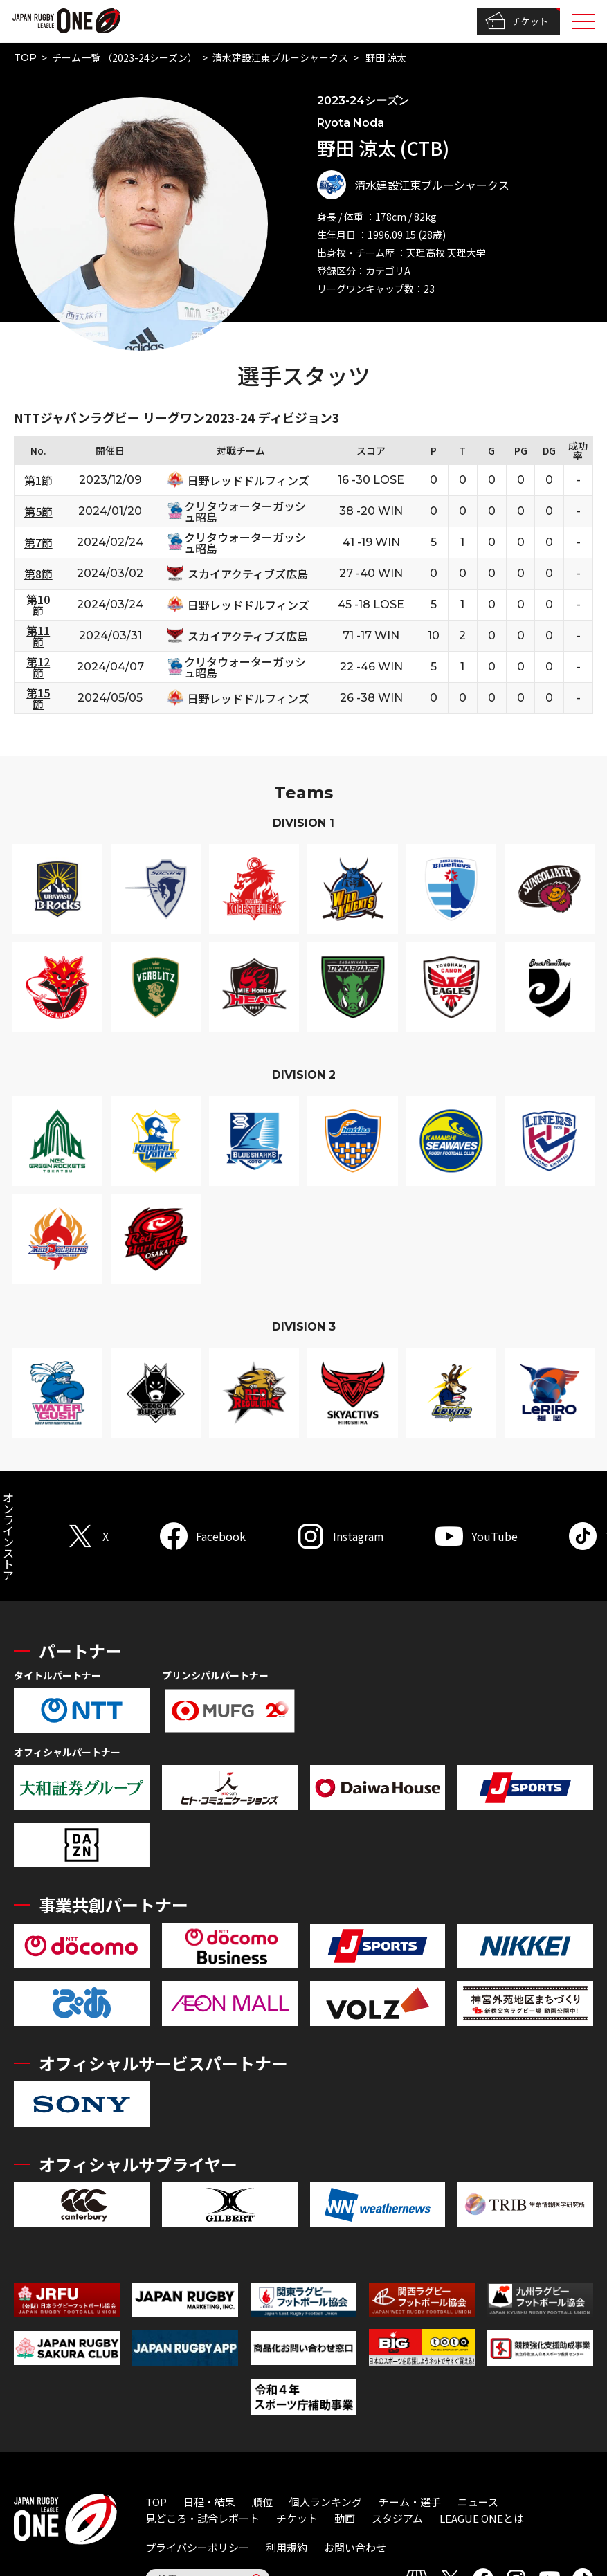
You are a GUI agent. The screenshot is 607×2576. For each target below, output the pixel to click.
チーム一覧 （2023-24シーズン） (124, 57)
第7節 (38, 542)
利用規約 (286, 2547)
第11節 (38, 636)
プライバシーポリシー (197, 2547)
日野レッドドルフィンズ (248, 480)
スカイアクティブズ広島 (248, 573)
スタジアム (397, 2518)
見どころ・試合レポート (202, 2518)
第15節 (38, 698)
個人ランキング (325, 2501)
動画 (344, 2518)
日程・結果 (209, 2501)
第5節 (38, 511)
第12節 (38, 667)
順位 (262, 2501)
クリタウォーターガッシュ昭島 (245, 511)
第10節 (38, 605)
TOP (25, 57)
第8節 (38, 573)
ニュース (477, 2501)
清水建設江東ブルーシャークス (280, 57)
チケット (516, 21)
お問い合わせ (355, 2547)
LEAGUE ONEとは (482, 2518)
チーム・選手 (410, 2501)
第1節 (38, 480)
